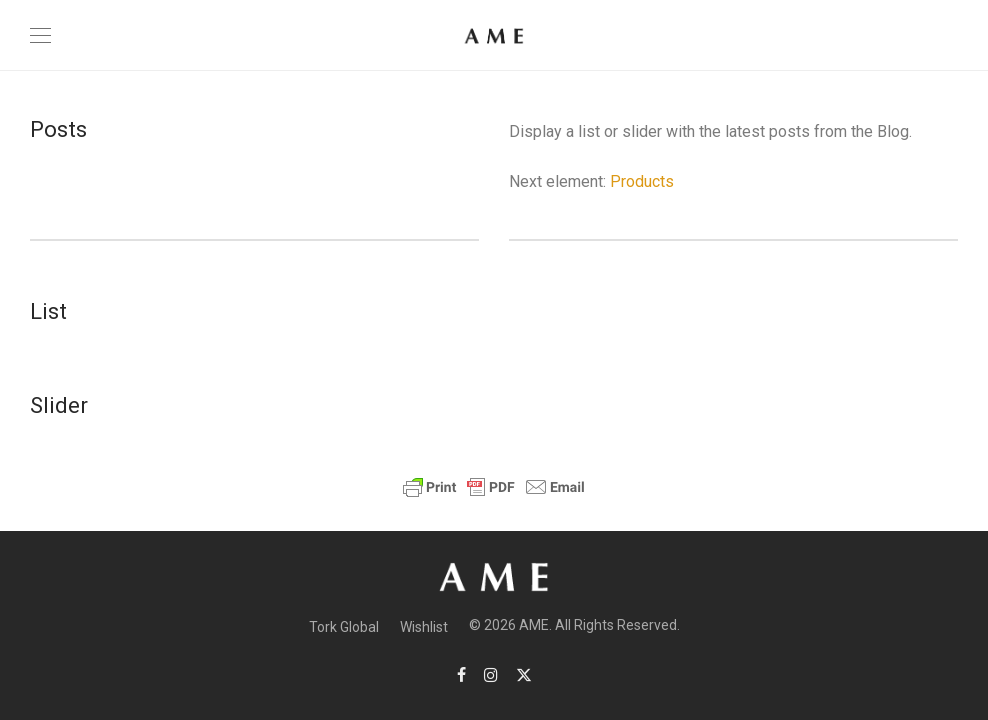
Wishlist (424, 627)
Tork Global (344, 627)
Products (642, 181)
